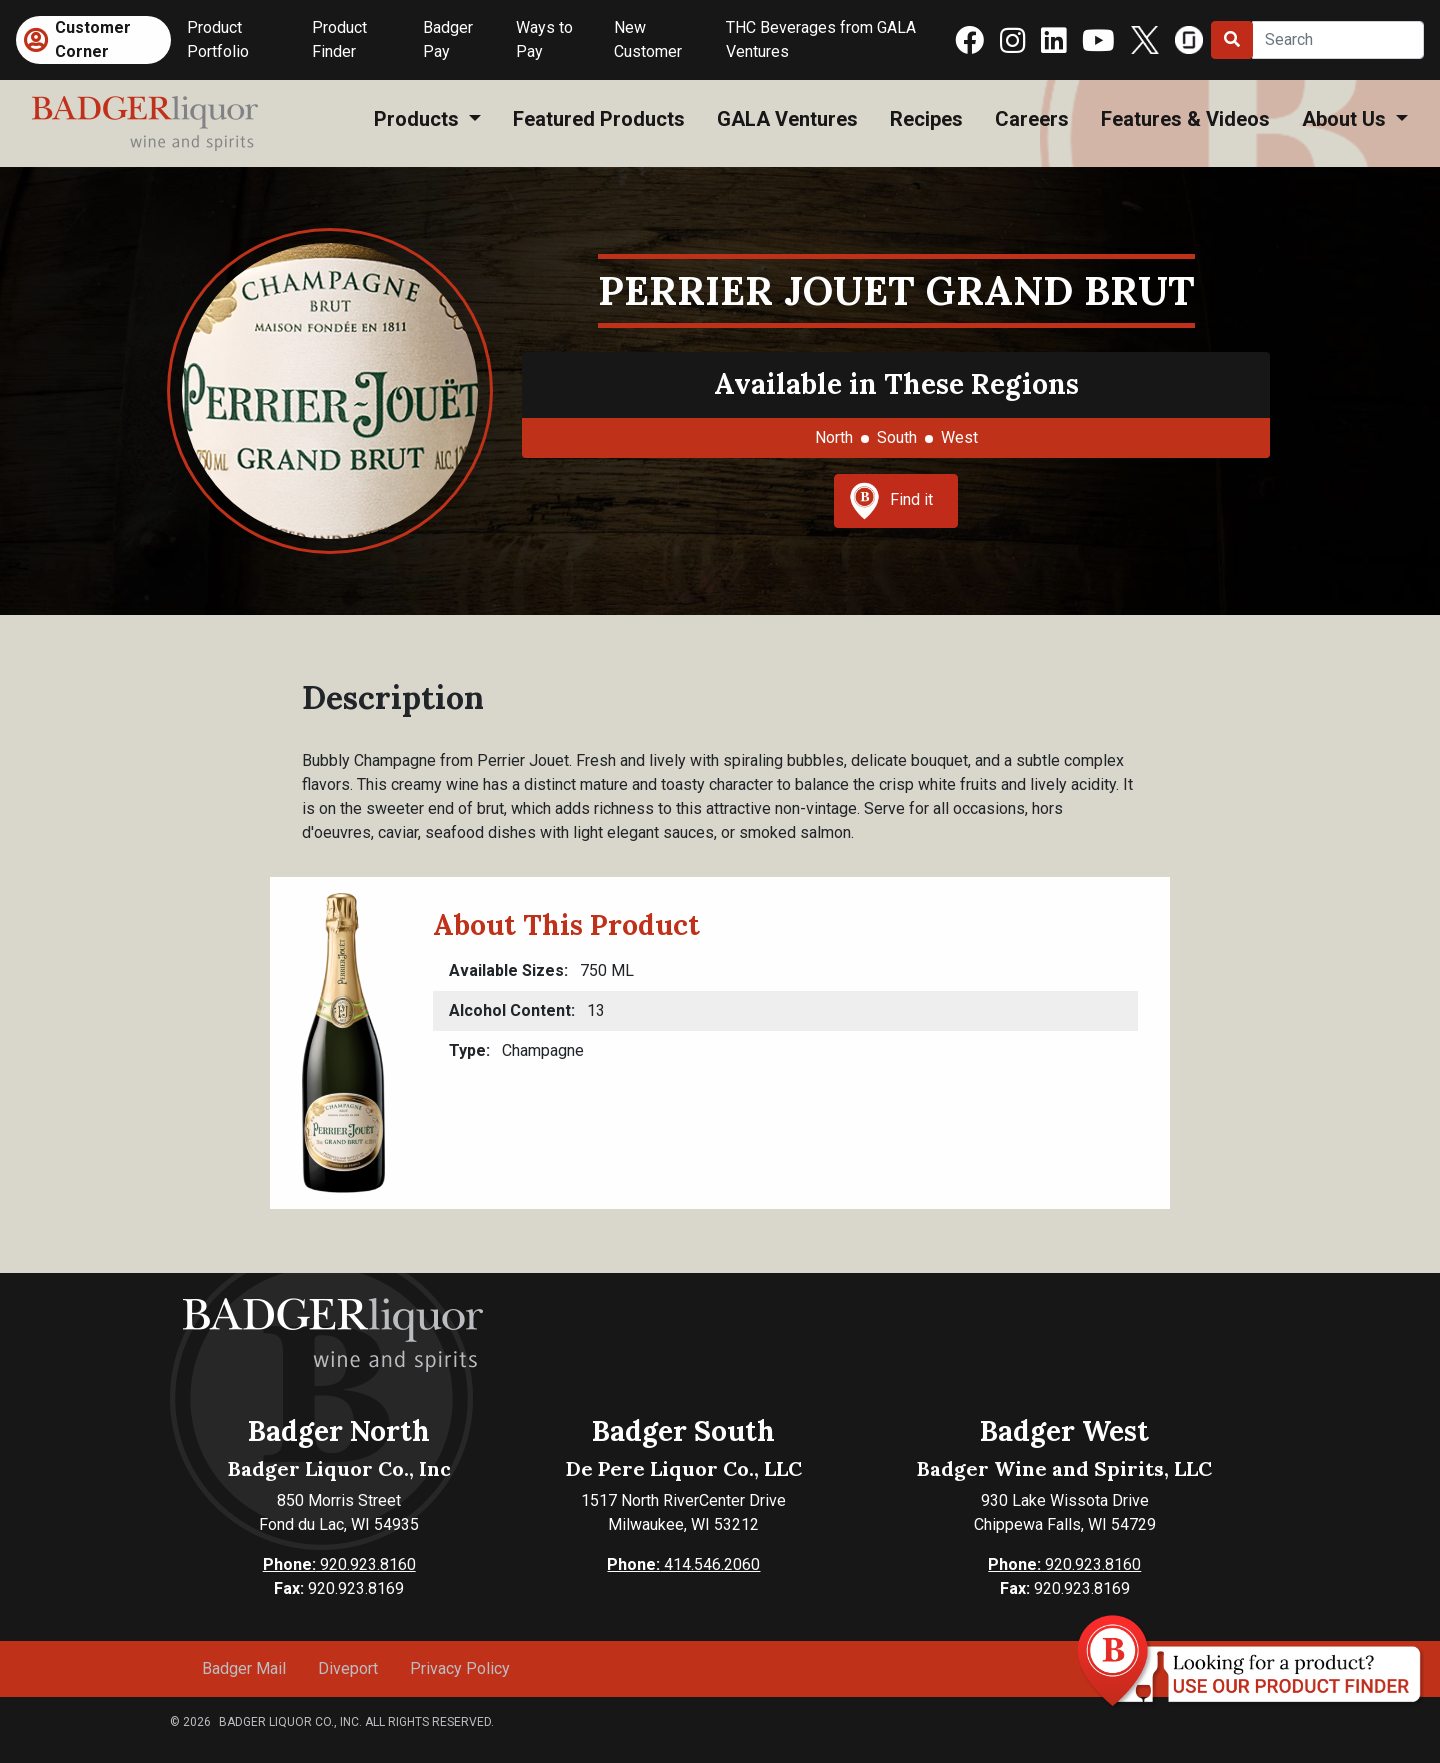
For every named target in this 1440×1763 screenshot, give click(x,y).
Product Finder (339, 39)
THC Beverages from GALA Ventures (821, 39)
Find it (891, 501)
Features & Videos (1185, 119)
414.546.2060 (683, 1564)
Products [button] (419, 119)
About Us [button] (1346, 119)
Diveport (348, 1668)
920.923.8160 (339, 1564)
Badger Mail (244, 1668)
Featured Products (599, 119)
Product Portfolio (218, 39)
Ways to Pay (544, 39)
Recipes (926, 119)
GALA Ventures (787, 119)
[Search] (1338, 40)
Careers (1032, 119)
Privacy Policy (460, 1668)
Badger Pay (448, 39)
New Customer (648, 39)
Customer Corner (93, 39)
